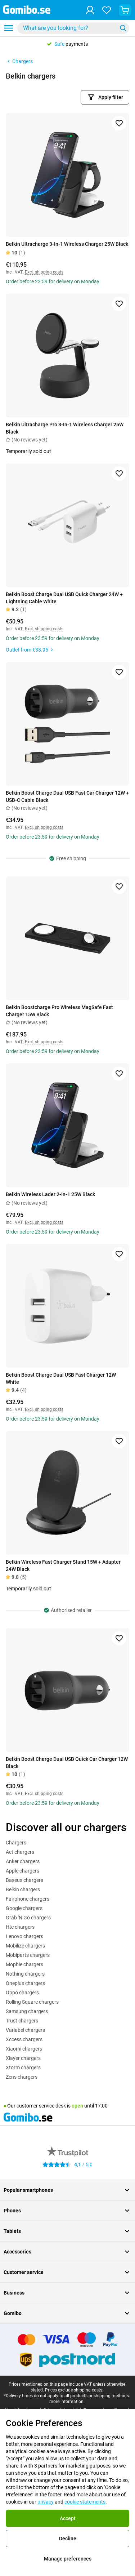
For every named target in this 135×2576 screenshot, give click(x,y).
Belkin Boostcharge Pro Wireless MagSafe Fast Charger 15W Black (59, 1010)
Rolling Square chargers (32, 2002)
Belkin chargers (23, 1889)
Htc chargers (20, 1927)
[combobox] (73, 28)
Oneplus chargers (25, 1983)
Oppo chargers (22, 1992)
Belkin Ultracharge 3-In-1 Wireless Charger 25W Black (67, 244)
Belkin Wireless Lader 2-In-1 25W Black (50, 1194)
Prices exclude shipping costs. (74, 2390)
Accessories (67, 2251)
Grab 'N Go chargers (28, 1917)
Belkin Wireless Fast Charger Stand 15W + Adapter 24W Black (63, 1565)
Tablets (67, 2231)
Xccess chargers (24, 2039)
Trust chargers (22, 2021)
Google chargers (24, 1908)
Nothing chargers (25, 1974)
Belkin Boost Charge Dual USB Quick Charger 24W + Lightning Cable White (64, 597)
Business (67, 2292)
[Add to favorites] (119, 123)
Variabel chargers (25, 2030)
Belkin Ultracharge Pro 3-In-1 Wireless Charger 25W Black (64, 428)
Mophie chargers (24, 1964)
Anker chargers (23, 1861)
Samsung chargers (27, 2011)
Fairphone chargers (27, 1899)
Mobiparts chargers (28, 1955)
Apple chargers (22, 1871)
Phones (67, 2210)
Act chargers (20, 1852)
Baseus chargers (24, 1880)
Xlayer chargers (23, 2058)
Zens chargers (21, 2077)
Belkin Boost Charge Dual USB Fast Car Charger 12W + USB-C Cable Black (67, 796)
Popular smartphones (67, 2190)
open (77, 2106)
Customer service (67, 2272)
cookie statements (84, 2502)
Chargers (19, 61)
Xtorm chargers (23, 2067)
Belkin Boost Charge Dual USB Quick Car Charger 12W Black (67, 1762)
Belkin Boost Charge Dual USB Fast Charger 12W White (61, 1378)
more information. (67, 2401)
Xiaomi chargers (24, 2049)
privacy (45, 2502)
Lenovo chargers (24, 1936)
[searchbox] (68, 28)
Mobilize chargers (25, 1946)
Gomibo (67, 2313)
